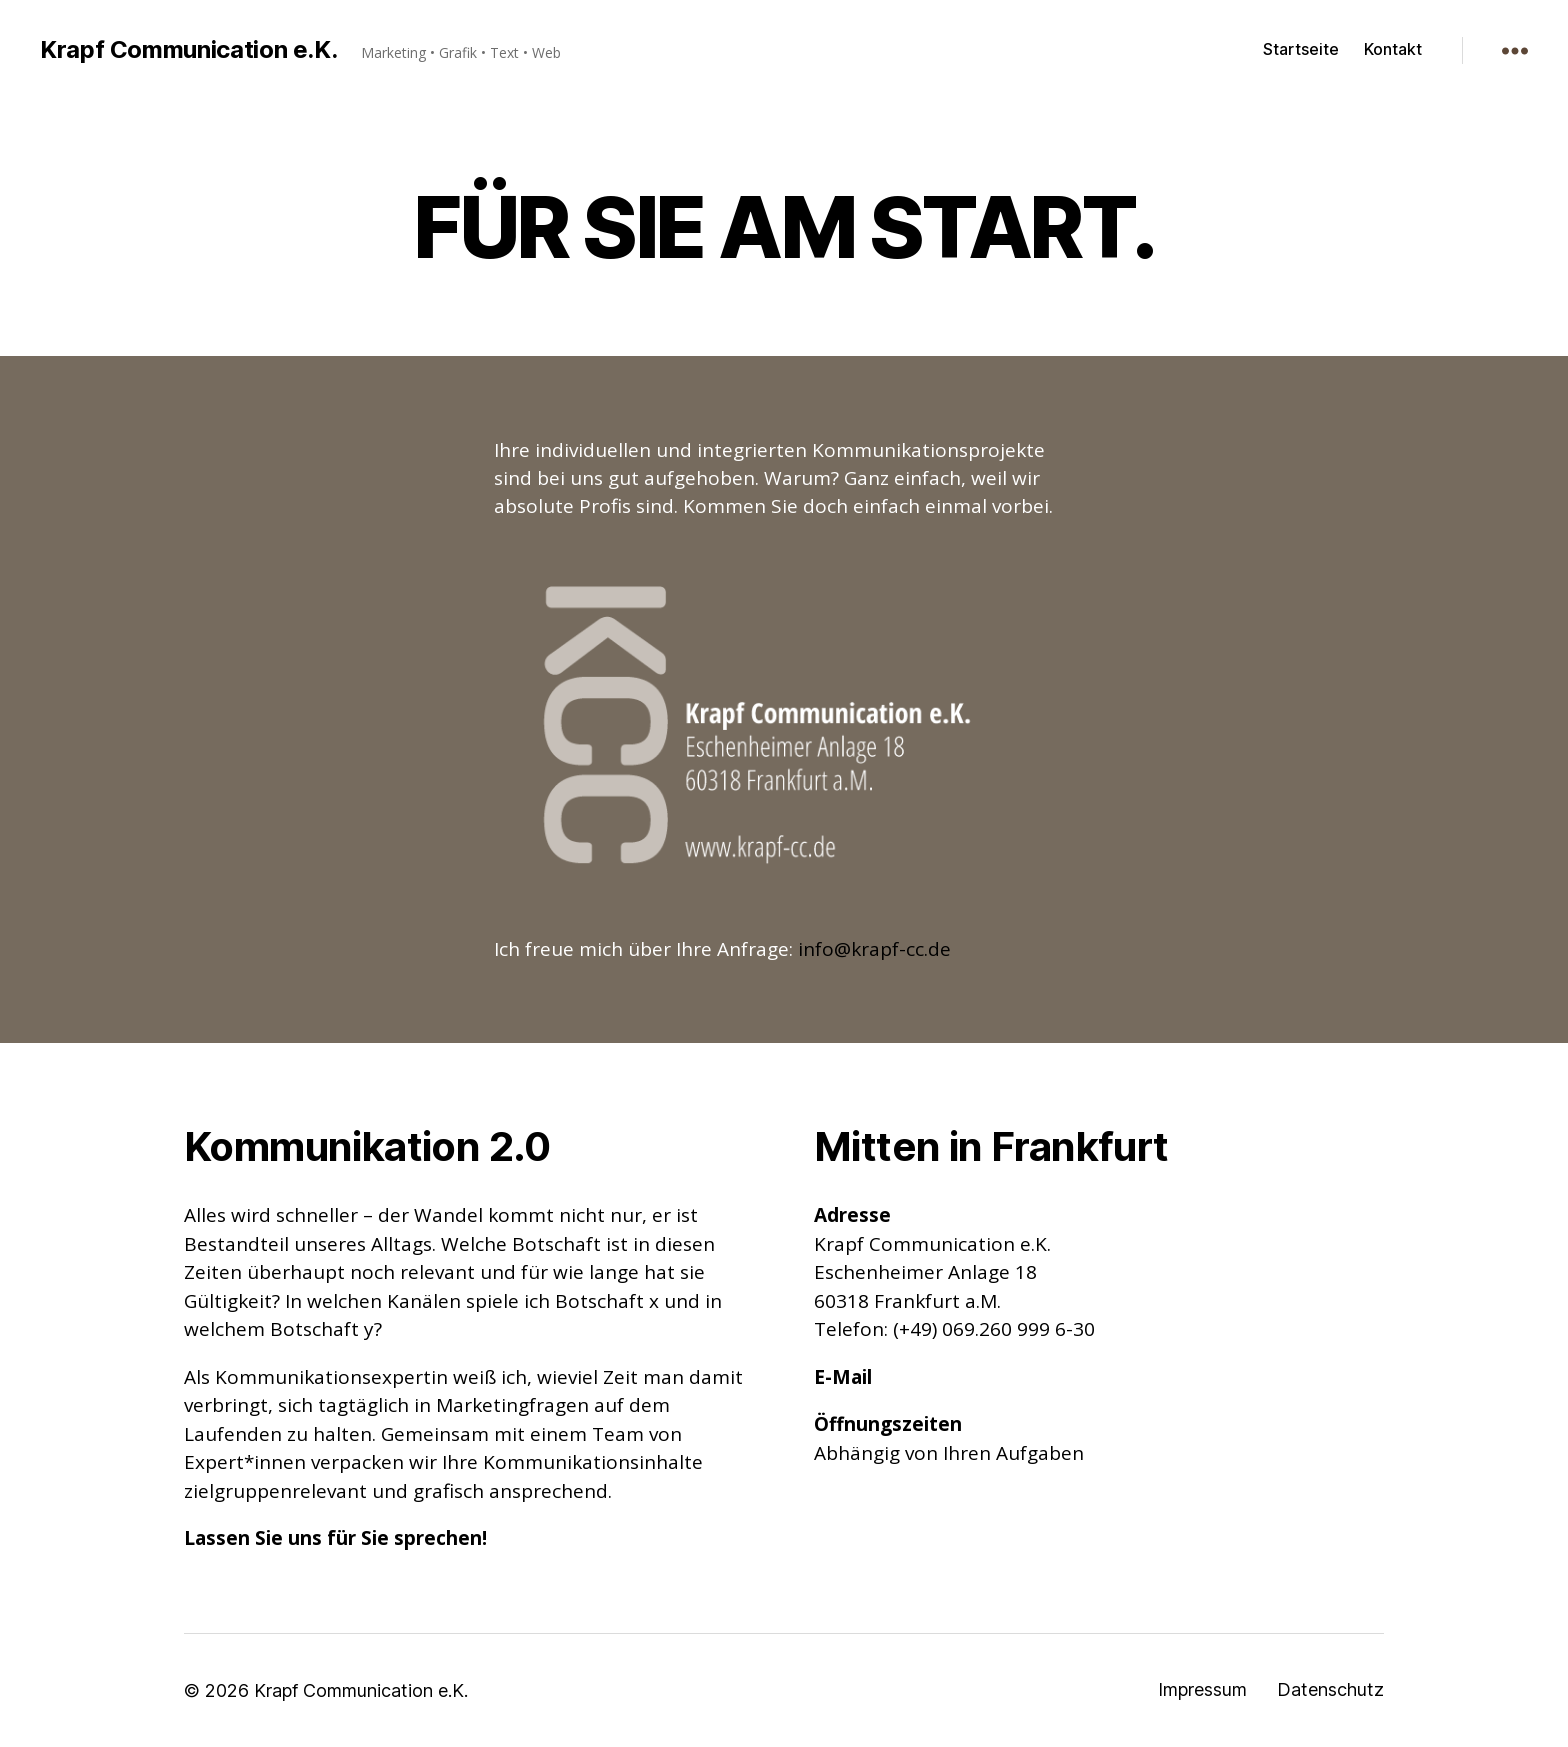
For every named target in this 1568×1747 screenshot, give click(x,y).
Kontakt (1393, 49)
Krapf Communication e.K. (188, 50)
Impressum (1202, 1689)
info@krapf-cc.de (874, 949)
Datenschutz (1330, 1689)
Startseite (1301, 49)
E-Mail (843, 1377)
